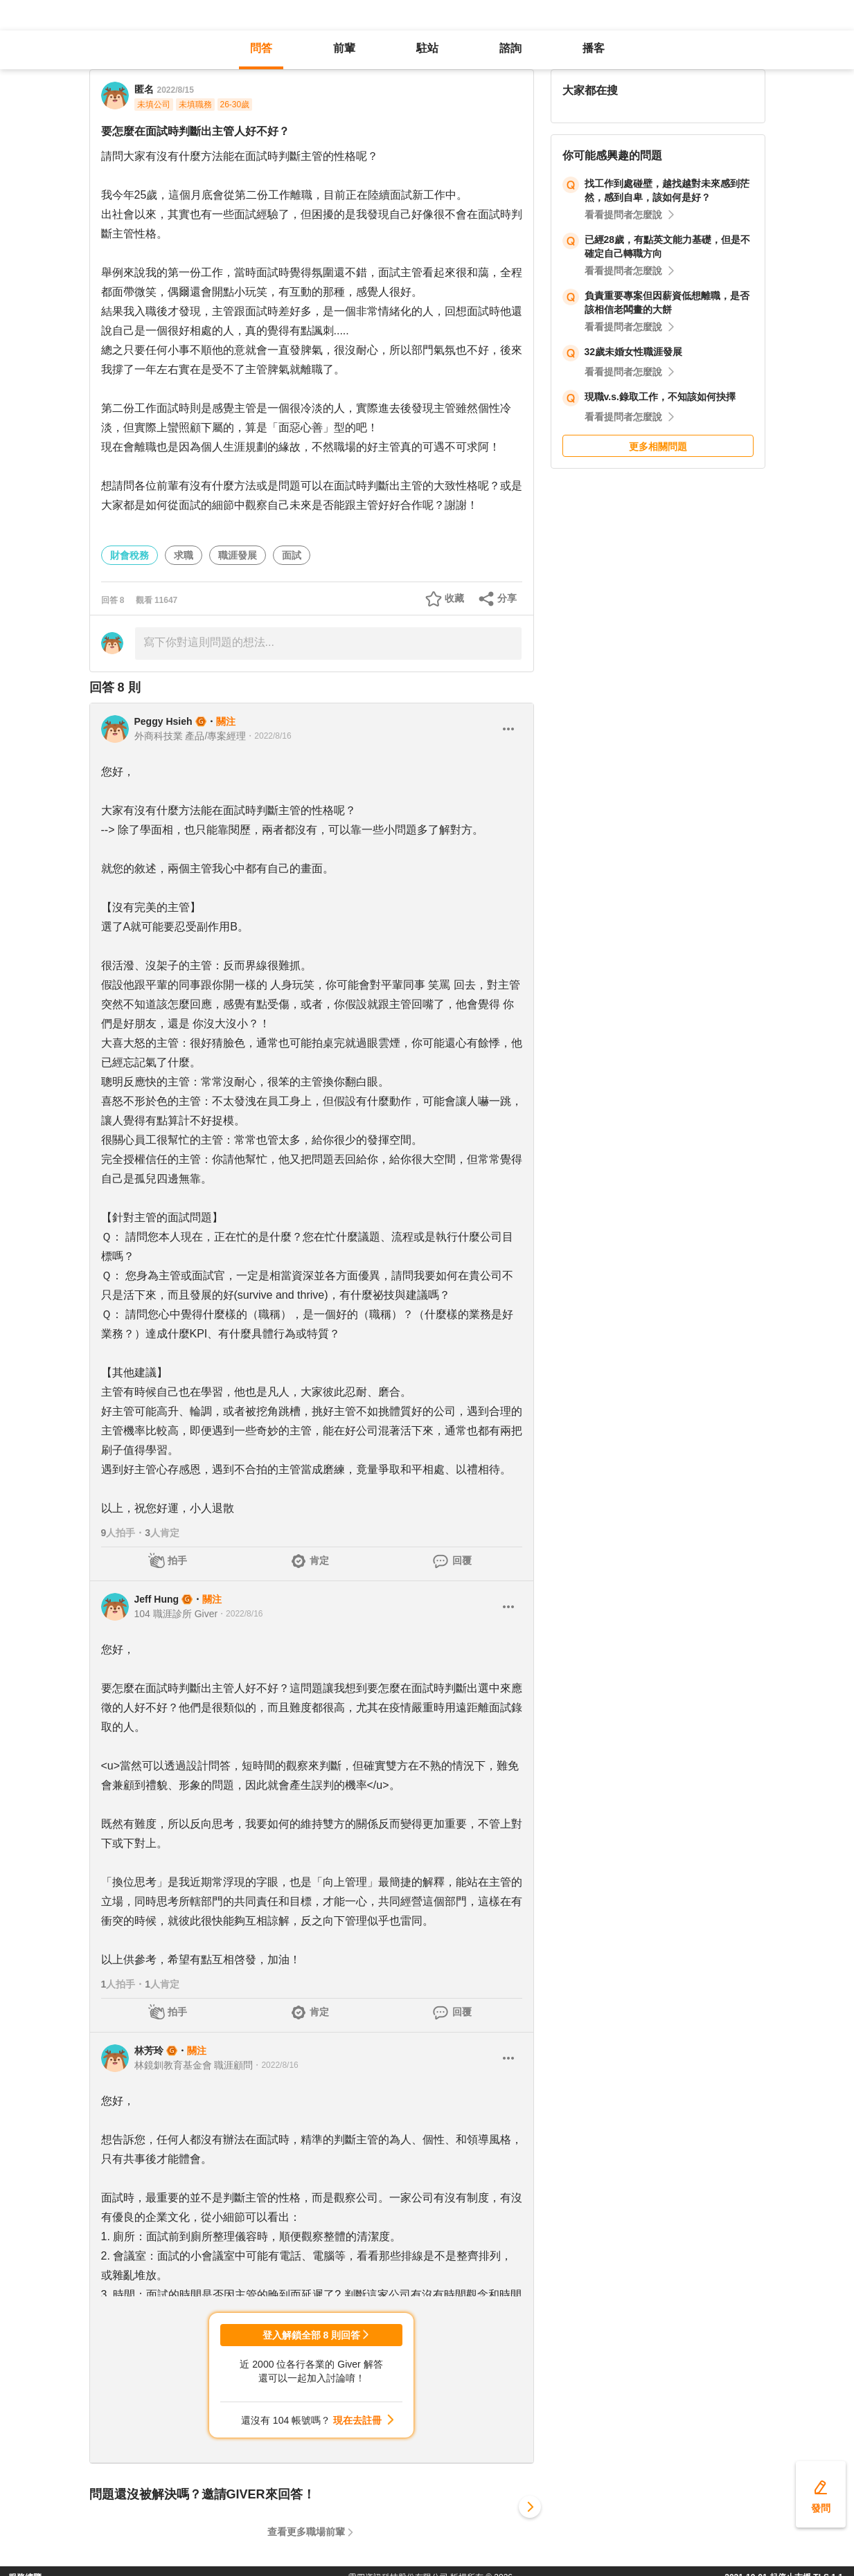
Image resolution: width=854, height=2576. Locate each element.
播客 (593, 48)
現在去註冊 (357, 2420)
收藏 (454, 598)
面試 (291, 555)
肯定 (319, 1560)
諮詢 (510, 48)
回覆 (462, 1560)
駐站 (427, 48)
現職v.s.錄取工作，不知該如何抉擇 (660, 396)
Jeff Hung (156, 1599)
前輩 (344, 48)
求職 (183, 555)
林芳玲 (148, 2050)
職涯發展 (237, 555)
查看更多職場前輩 (306, 2531)
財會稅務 (129, 555)
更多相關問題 (658, 446)
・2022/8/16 (268, 736)
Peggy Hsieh (163, 721)
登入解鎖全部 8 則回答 (312, 2335)
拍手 (177, 1560)
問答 (261, 48)
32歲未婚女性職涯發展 (634, 351)
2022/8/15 (175, 90)
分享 (507, 598)
